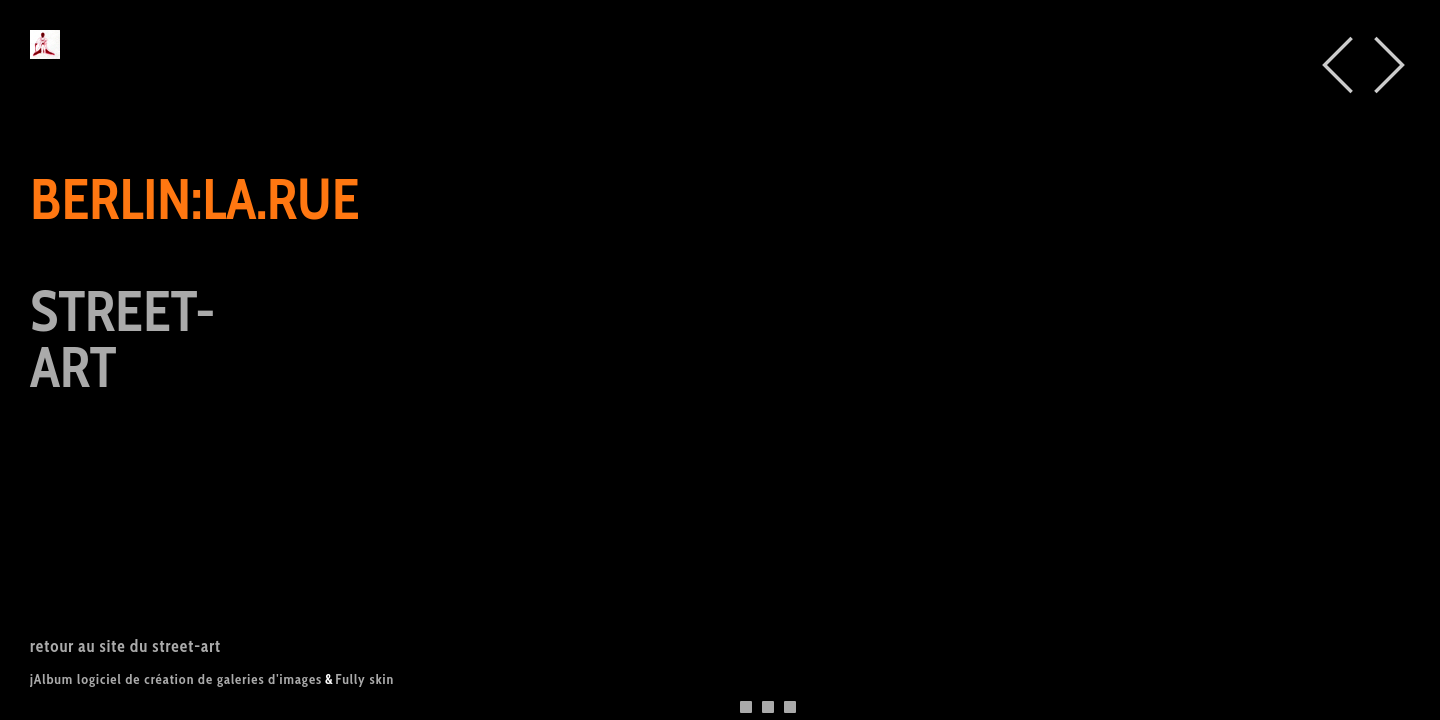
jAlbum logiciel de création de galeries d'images (176, 679)
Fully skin (364, 679)
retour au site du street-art (125, 646)
